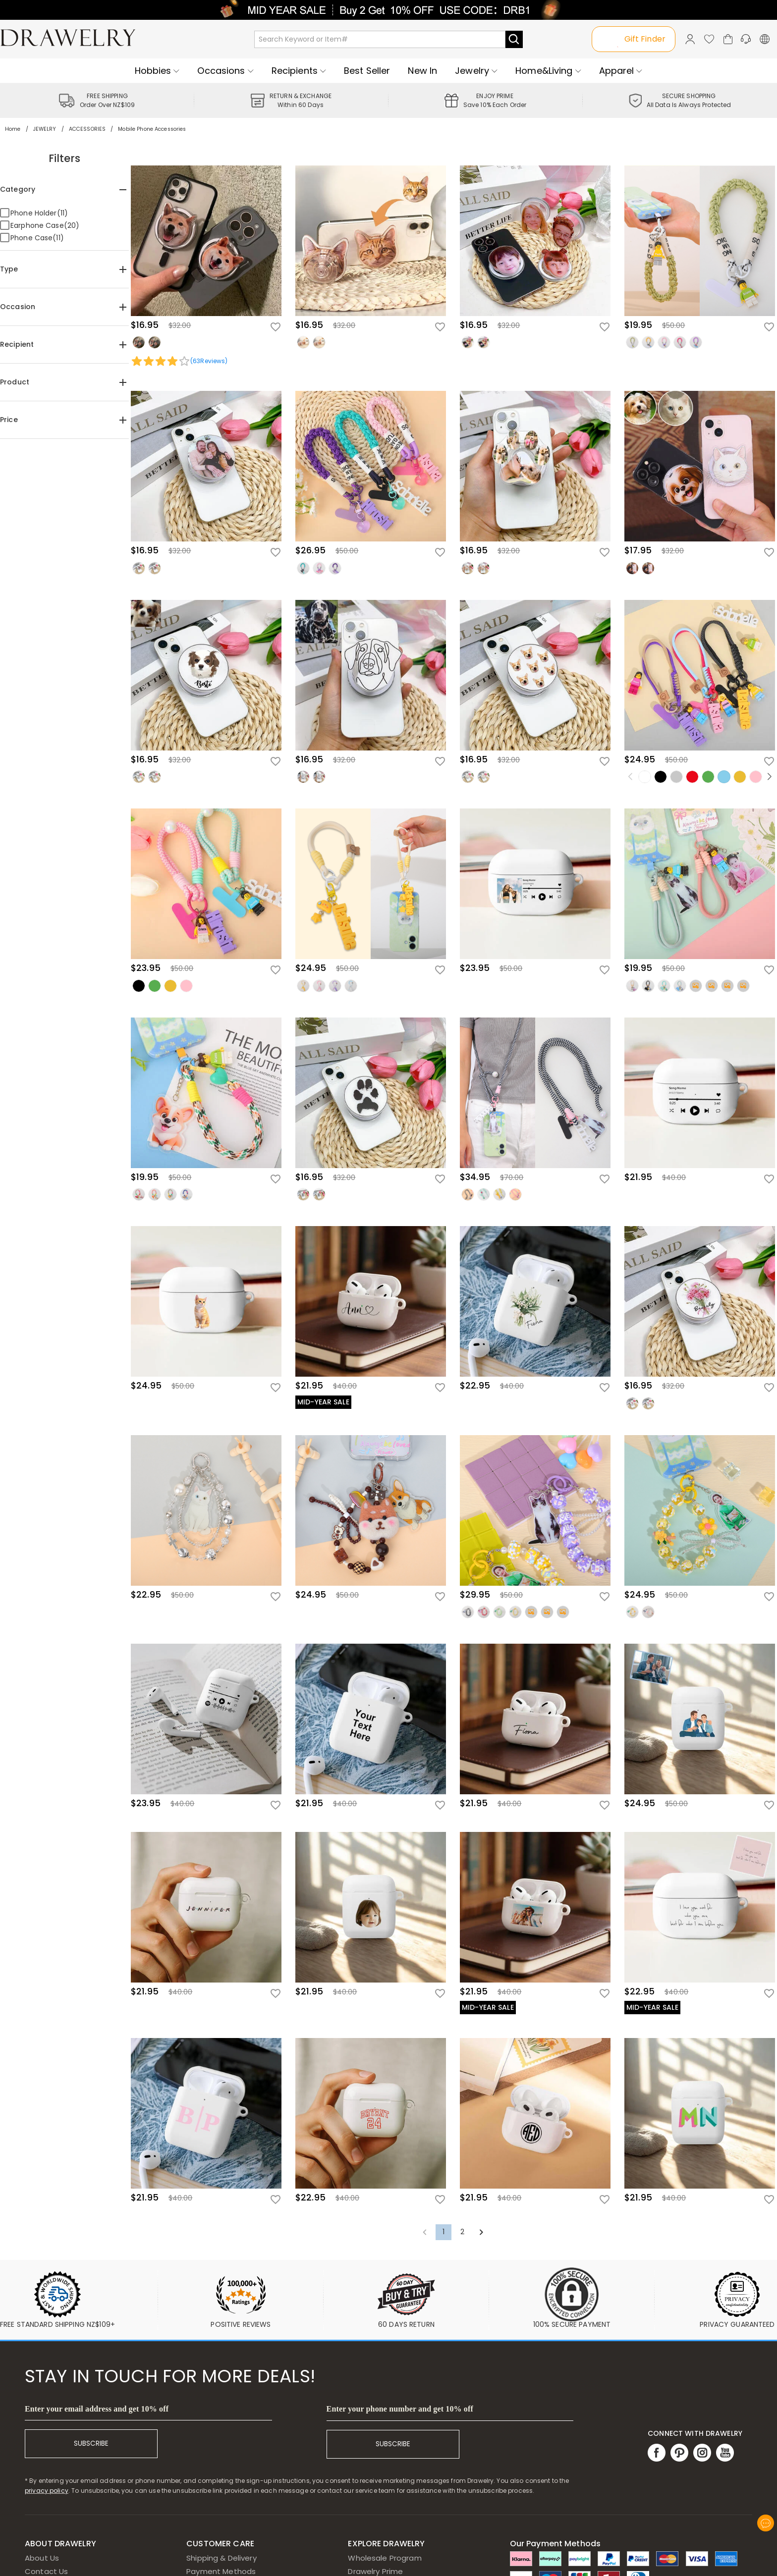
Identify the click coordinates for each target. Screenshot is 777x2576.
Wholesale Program (384, 2558)
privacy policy (46, 2490)
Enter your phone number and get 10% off (400, 2409)
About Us (42, 2558)
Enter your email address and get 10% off (96, 2409)
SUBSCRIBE (91, 2443)
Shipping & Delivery (221, 2558)
